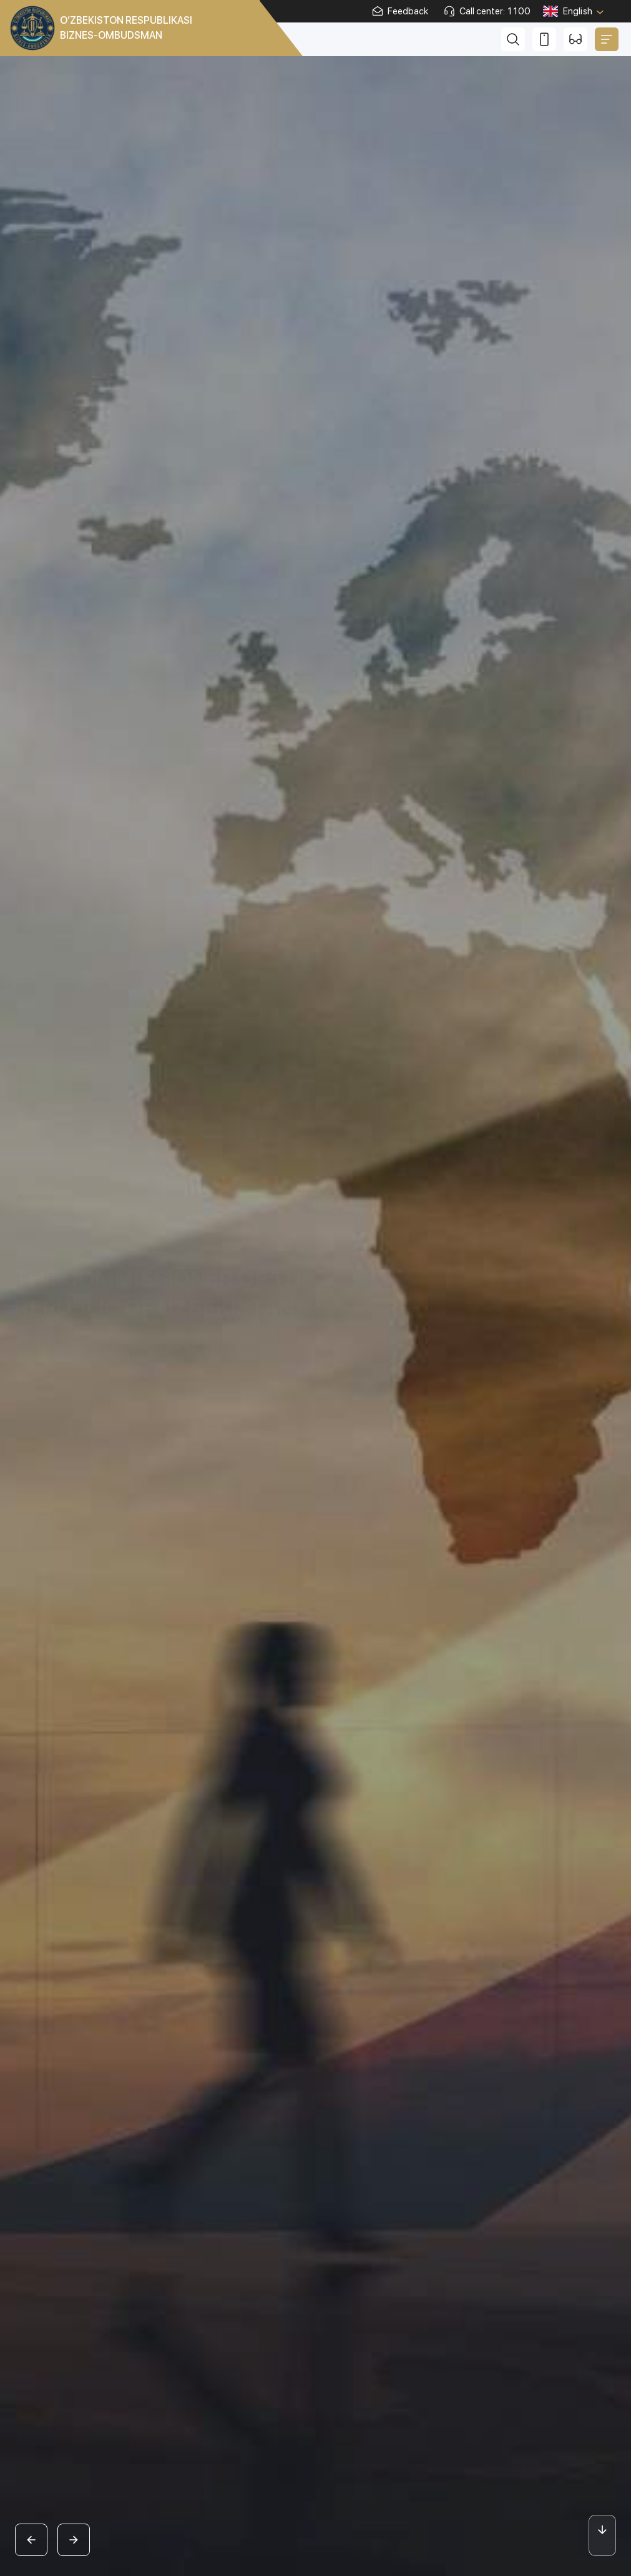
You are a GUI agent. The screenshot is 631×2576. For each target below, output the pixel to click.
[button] (31, 2540)
